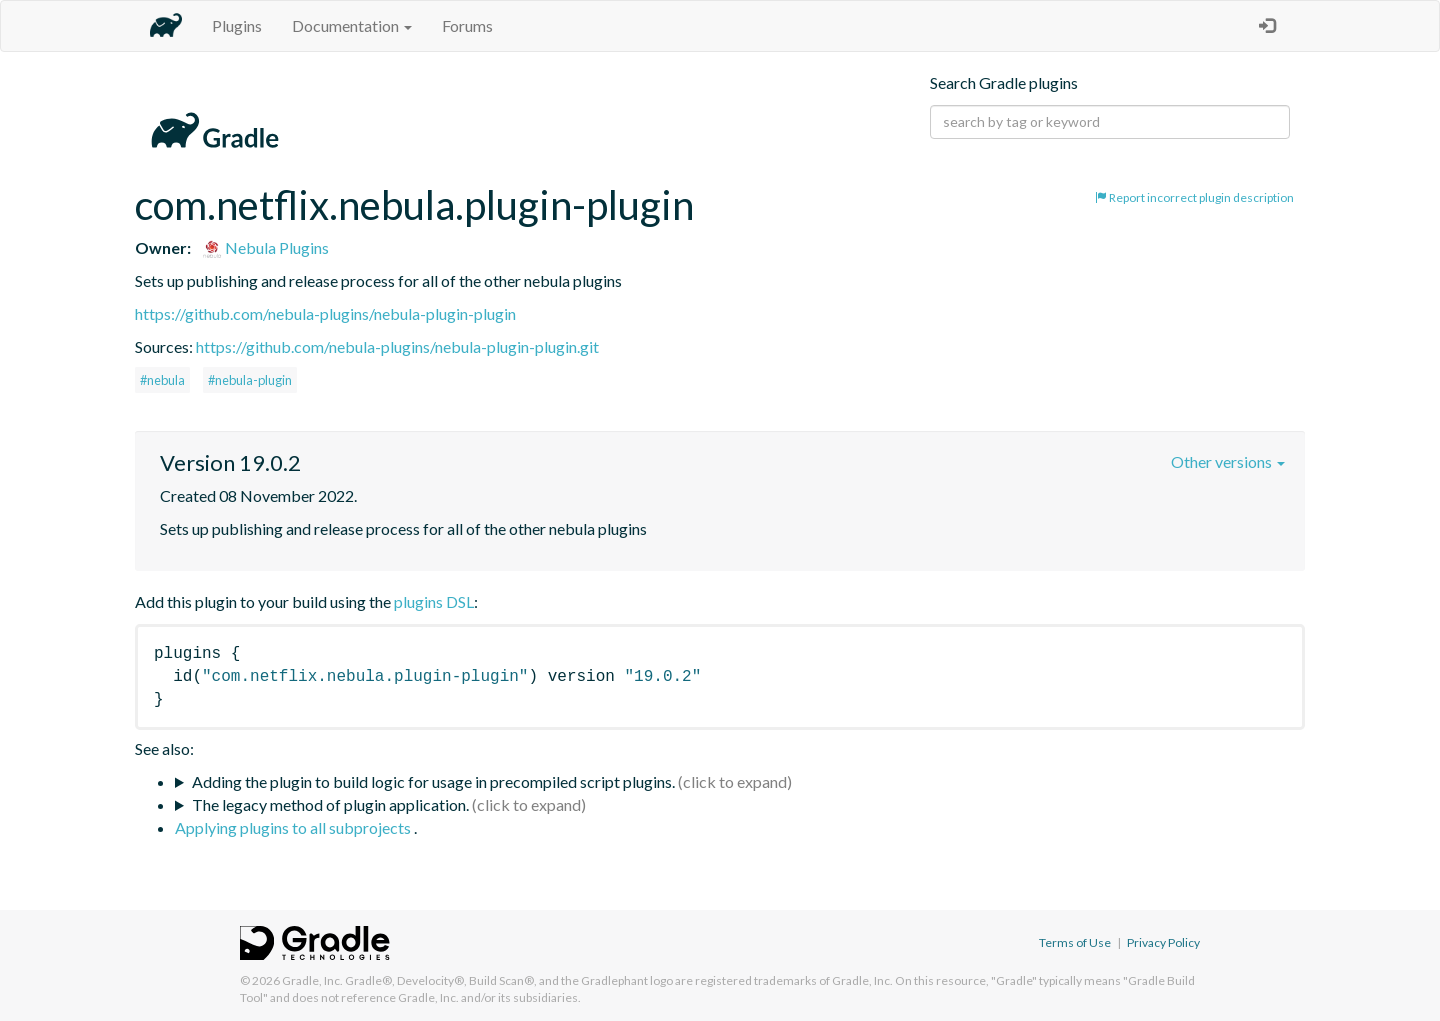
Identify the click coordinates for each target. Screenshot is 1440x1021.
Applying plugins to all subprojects (294, 827)
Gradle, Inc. (312, 980)
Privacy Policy (1163, 942)
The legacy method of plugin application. (330, 804)
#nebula (162, 380)
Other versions (1228, 461)
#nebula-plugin (250, 380)
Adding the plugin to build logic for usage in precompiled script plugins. (433, 781)
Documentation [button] (352, 25)
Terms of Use (1075, 942)
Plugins (237, 25)
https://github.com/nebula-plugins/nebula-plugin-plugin (325, 313)
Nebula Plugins (265, 247)
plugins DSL (434, 601)
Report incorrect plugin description (1194, 197)
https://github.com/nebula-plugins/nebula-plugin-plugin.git (397, 346)
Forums (467, 25)
